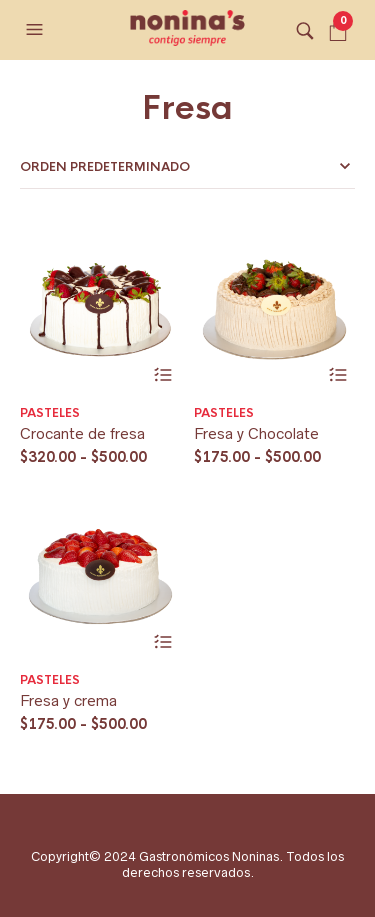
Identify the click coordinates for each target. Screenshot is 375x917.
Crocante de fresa (82, 433)
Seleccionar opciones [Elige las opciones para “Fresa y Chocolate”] (337, 375)
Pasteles (50, 413)
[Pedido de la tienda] (187, 167)
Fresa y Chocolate (256, 433)
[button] (37, 30)
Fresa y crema (68, 700)
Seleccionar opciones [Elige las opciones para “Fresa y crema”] (163, 642)
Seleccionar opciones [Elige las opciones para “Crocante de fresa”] (163, 375)
